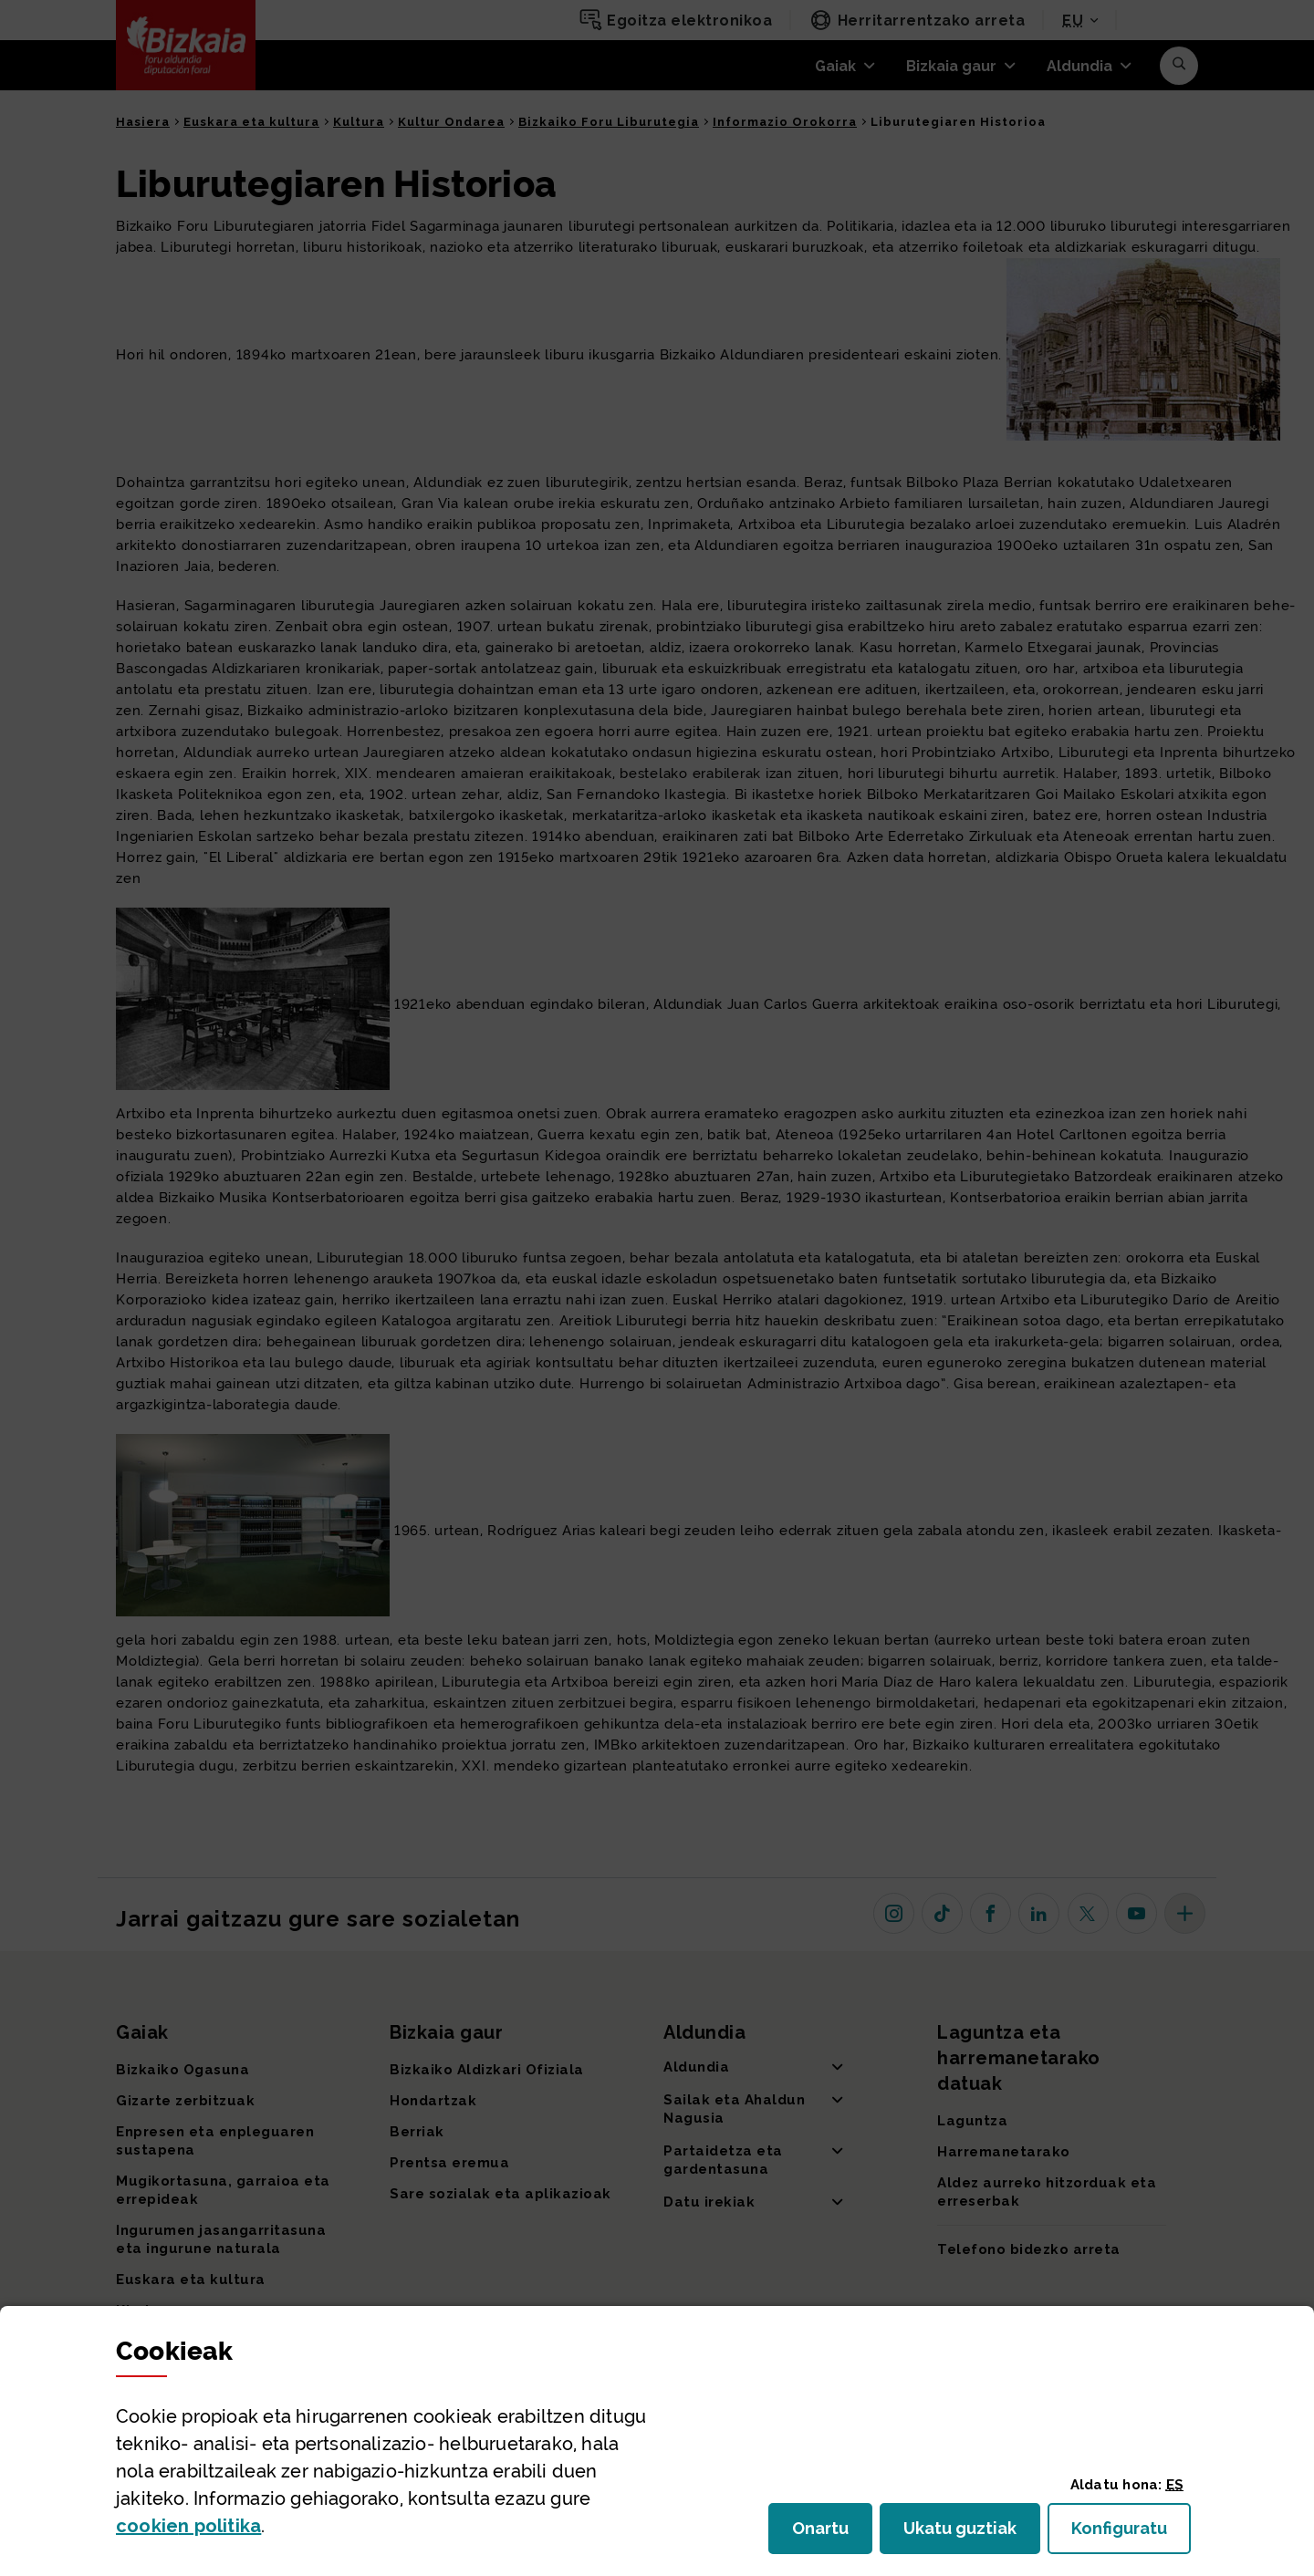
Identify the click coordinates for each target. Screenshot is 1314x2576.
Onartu (832, 2534)
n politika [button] (188, 2526)
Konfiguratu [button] (1131, 2534)
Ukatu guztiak (965, 2534)
